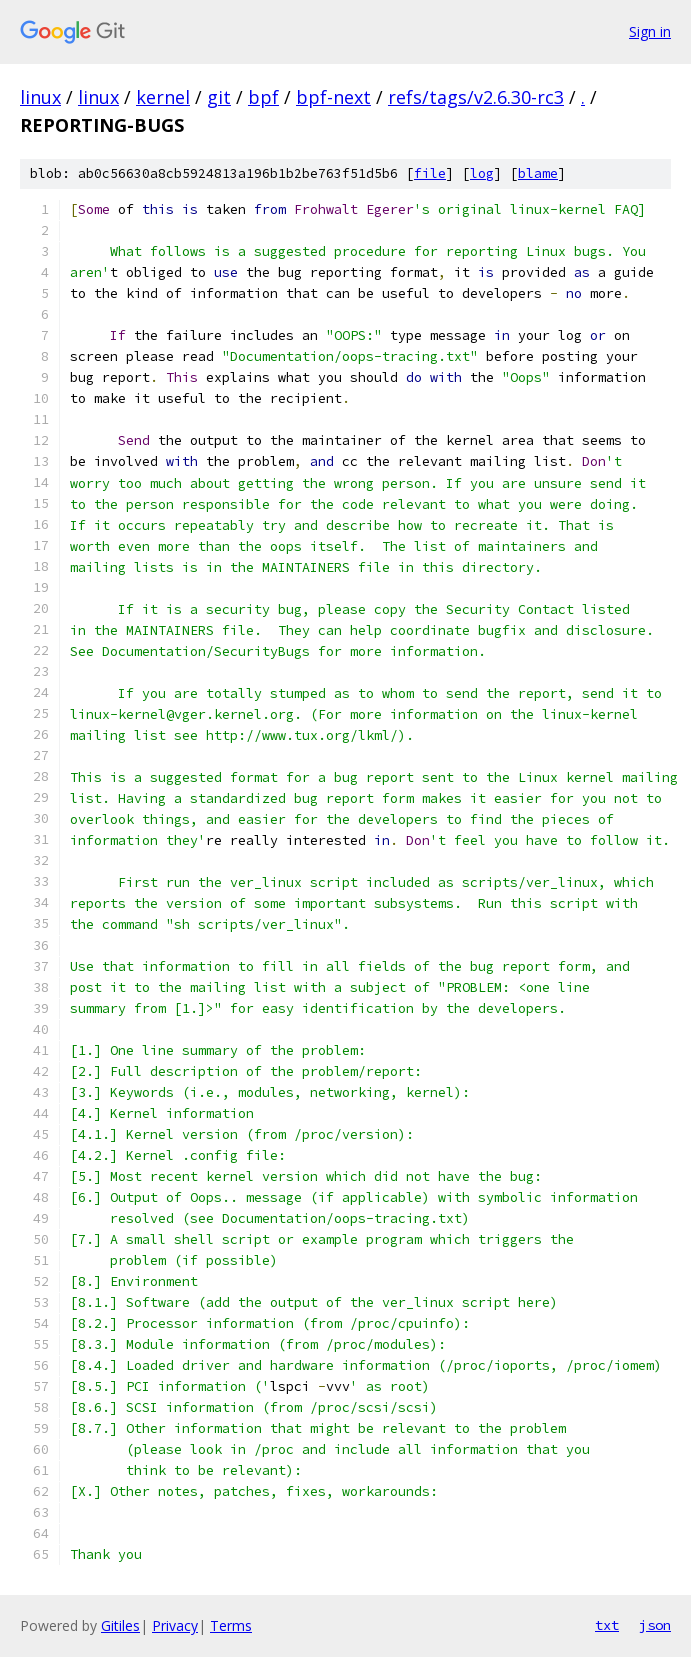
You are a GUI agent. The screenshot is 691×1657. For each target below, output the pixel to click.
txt (607, 1625)
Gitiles (120, 1625)
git (219, 97)
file (430, 173)
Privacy (175, 1625)
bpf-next (333, 97)
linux (40, 97)
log (482, 173)
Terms (231, 1625)
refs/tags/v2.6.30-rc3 (476, 97)
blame (538, 173)
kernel (163, 97)
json (655, 1625)
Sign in (650, 31)
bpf (263, 97)
